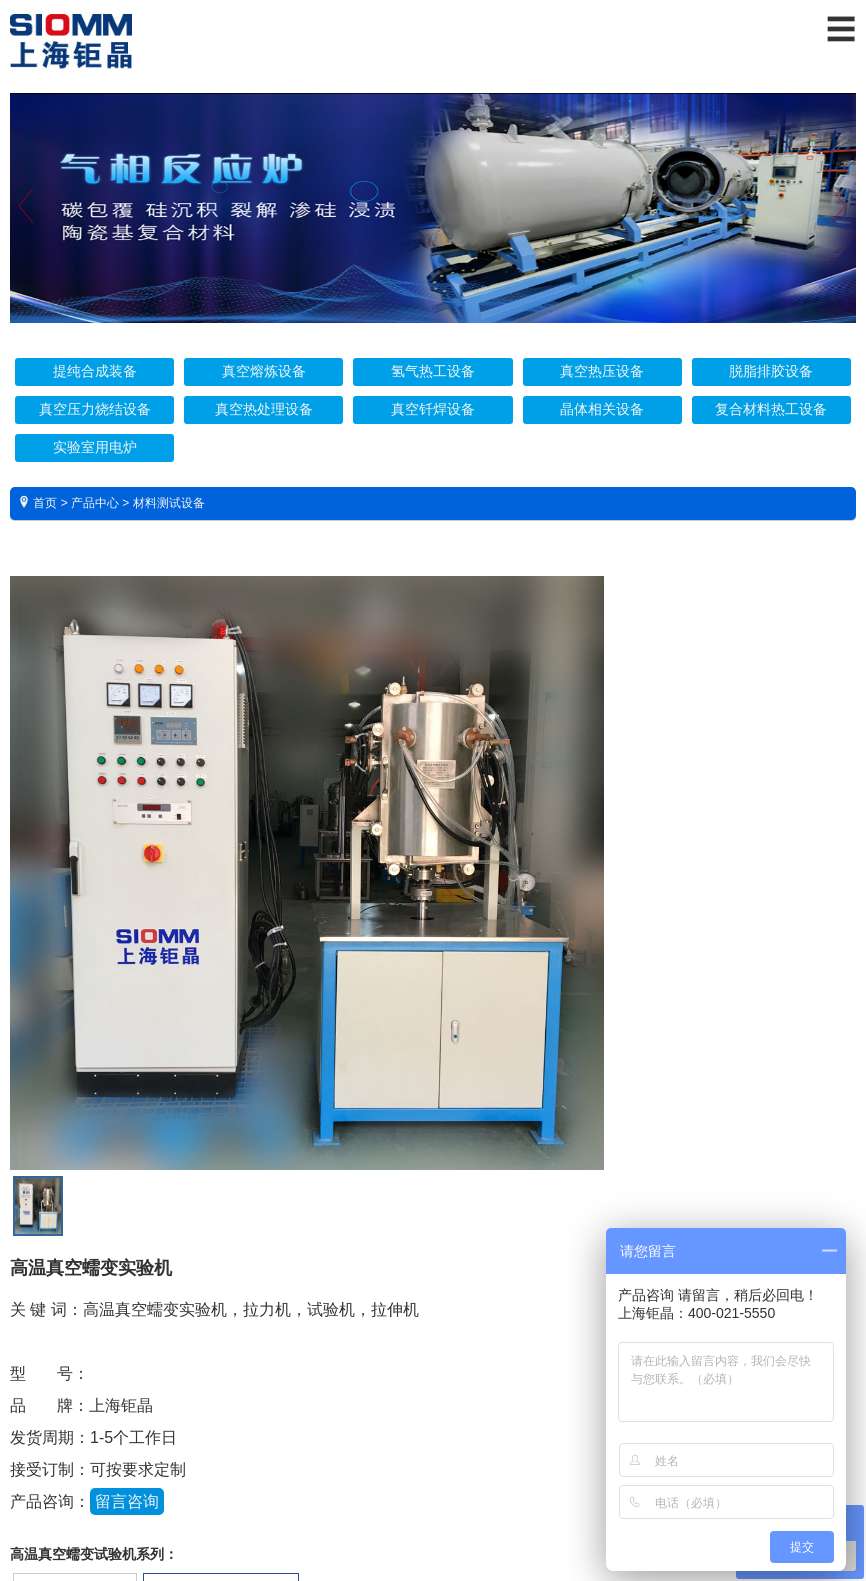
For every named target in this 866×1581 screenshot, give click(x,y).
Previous (25, 240)
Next (840, 240)
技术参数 (70, 1330)
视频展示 (550, 1330)
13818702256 (562, 1134)
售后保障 (310, 1330)
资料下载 (430, 1330)
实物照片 (190, 1330)
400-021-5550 (563, 1102)
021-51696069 (563, 1166)
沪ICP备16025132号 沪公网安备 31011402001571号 (433, 1501)
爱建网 (462, 1525)
